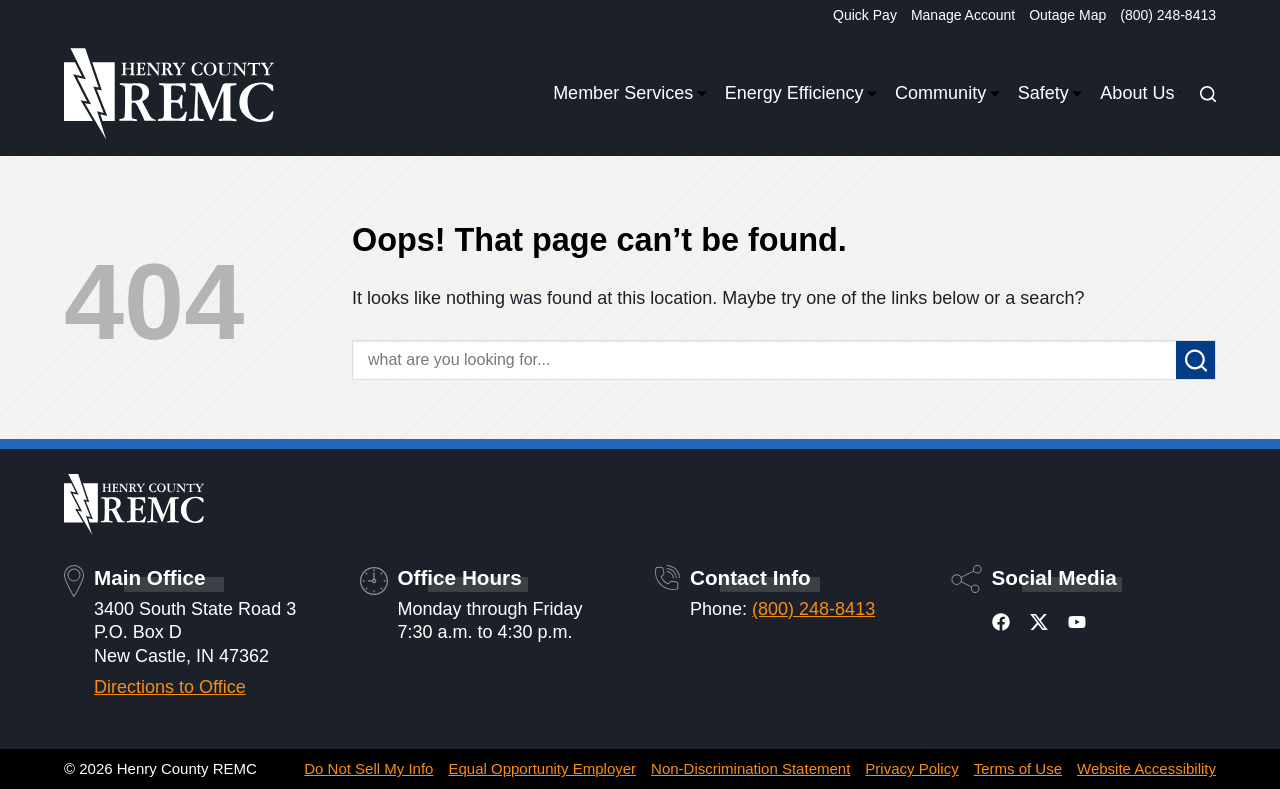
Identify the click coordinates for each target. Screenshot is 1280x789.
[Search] (1208, 94)
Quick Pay (865, 15)
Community (943, 94)
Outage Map (1067, 15)
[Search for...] (764, 360)
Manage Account (963, 15)
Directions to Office (170, 687)
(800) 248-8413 (1168, 15)
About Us (1140, 94)
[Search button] (1196, 360)
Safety (1046, 94)
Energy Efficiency (797, 94)
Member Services (626, 94)
